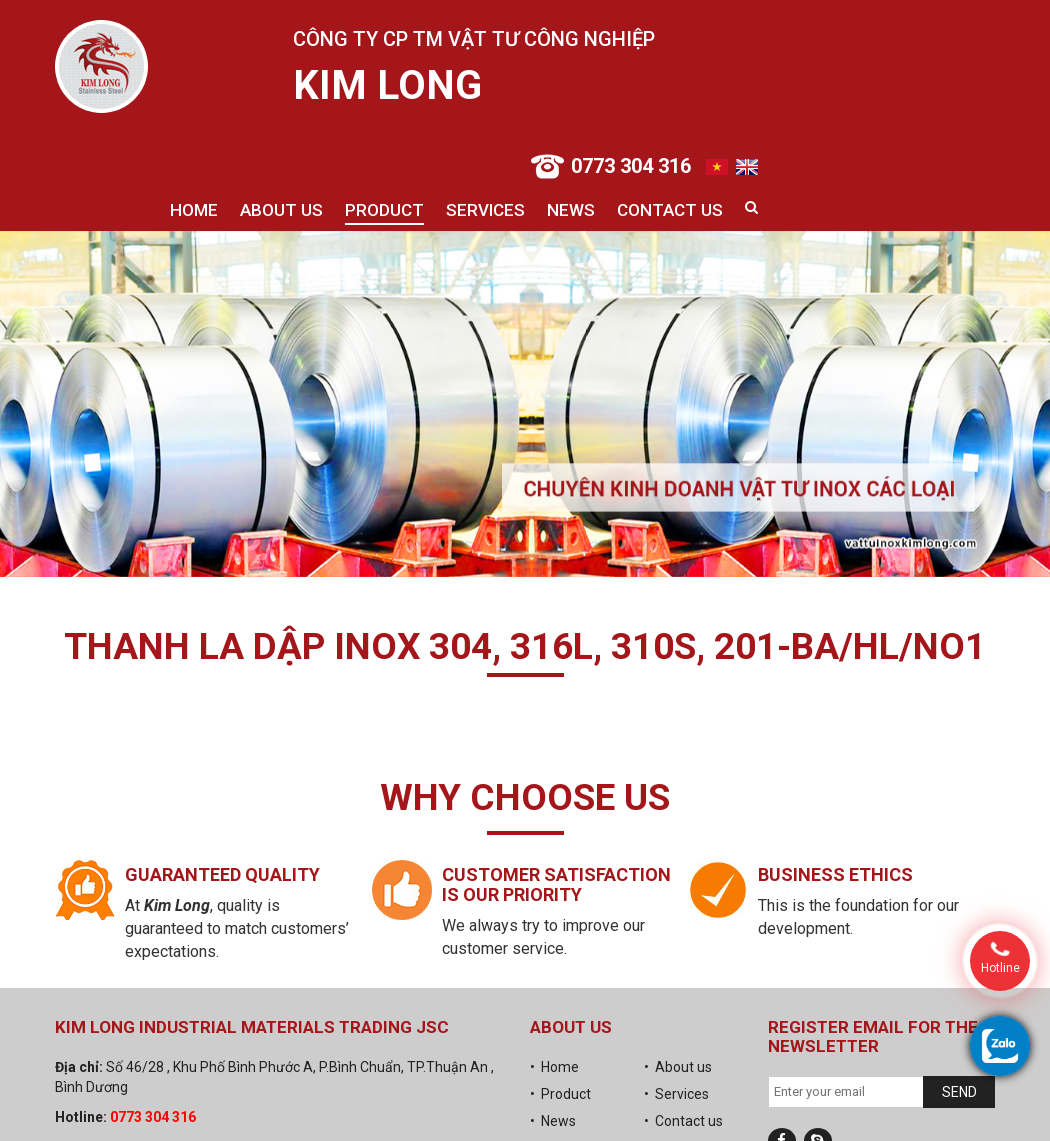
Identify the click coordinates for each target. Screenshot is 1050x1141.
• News (553, 1121)
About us (281, 210)
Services (485, 210)
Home (194, 210)
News (571, 210)
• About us (678, 1067)
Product (384, 210)
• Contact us (683, 1121)
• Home (554, 1067)
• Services (676, 1094)
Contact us (670, 210)
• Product (560, 1094)
